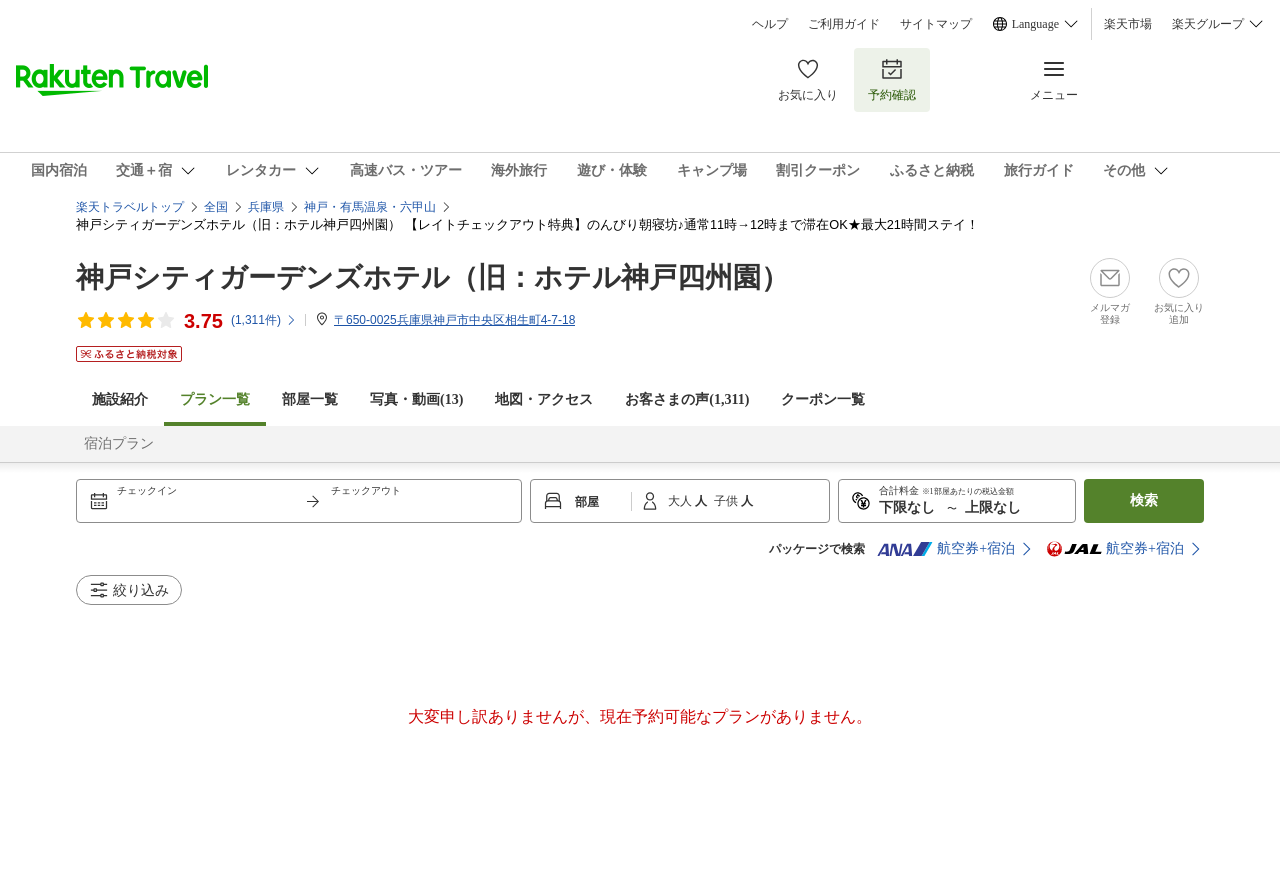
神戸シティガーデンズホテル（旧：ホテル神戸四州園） (432, 277)
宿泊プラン (119, 443)
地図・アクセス (544, 399)
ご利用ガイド (844, 24)
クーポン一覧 (823, 399)
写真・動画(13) (416, 399)
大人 (681, 501)
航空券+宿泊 (946, 549)
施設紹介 (120, 399)
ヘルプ (770, 24)
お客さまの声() (687, 399)
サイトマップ (936, 24)
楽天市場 (1128, 24)
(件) (264, 320)
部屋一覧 (310, 399)
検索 (1144, 500)
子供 (727, 501)
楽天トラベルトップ (130, 207)
